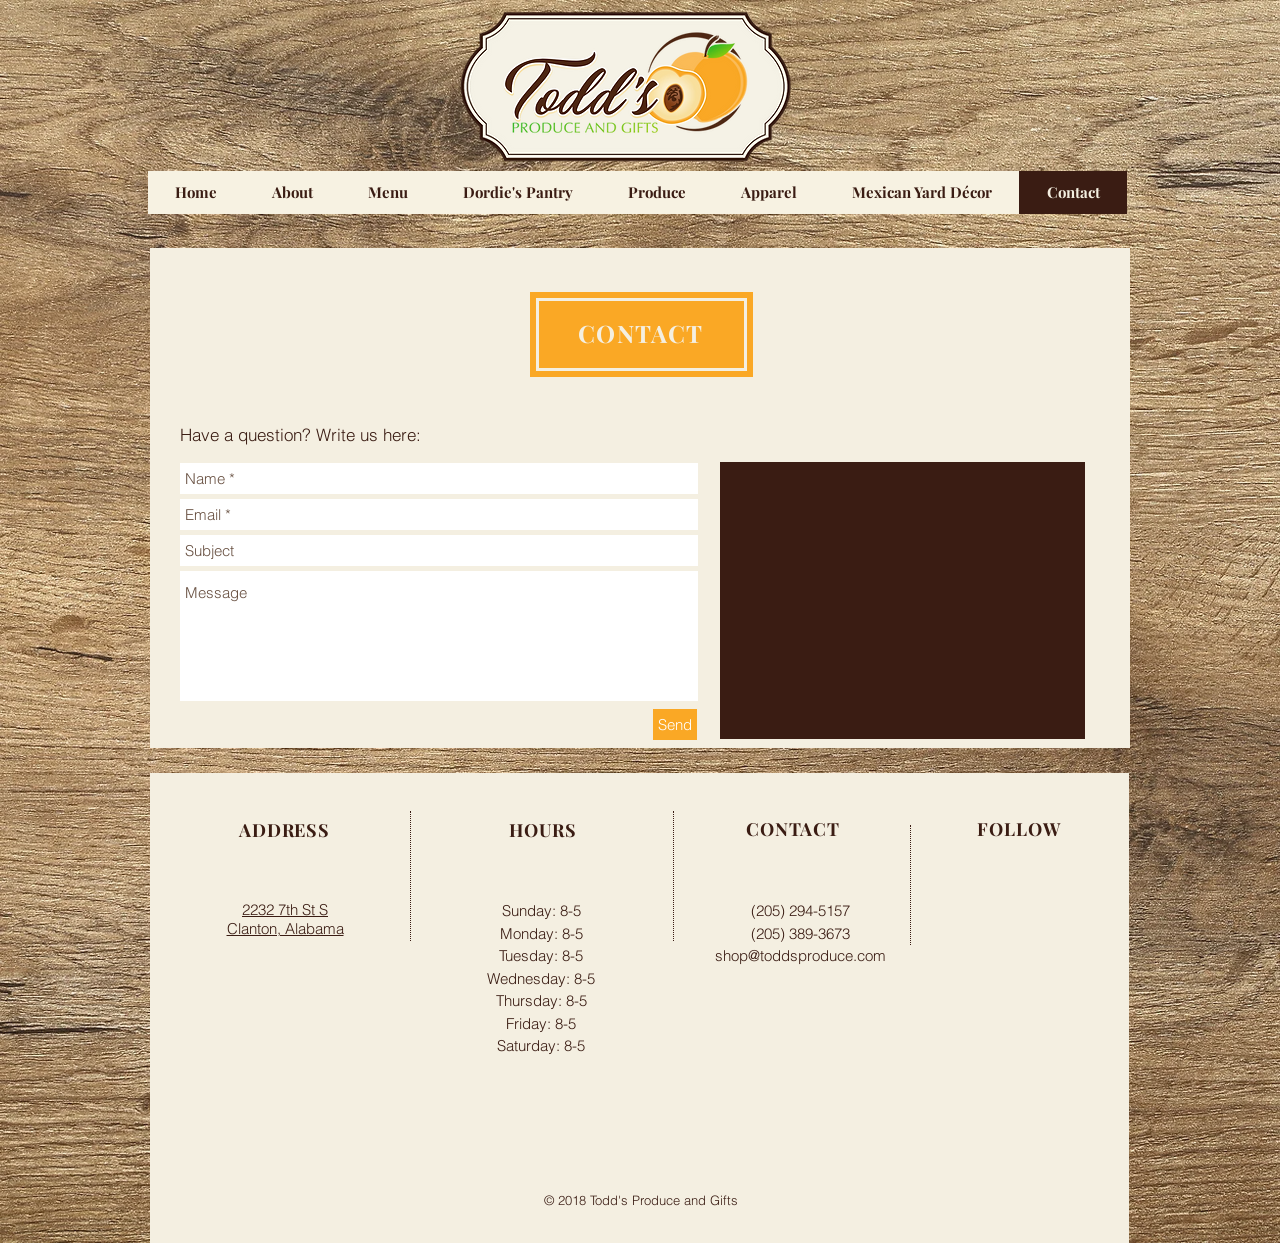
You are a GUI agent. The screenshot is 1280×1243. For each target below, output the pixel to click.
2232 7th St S (285, 909)
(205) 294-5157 (800, 910)
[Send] (675, 724)
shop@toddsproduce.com (800, 955)
